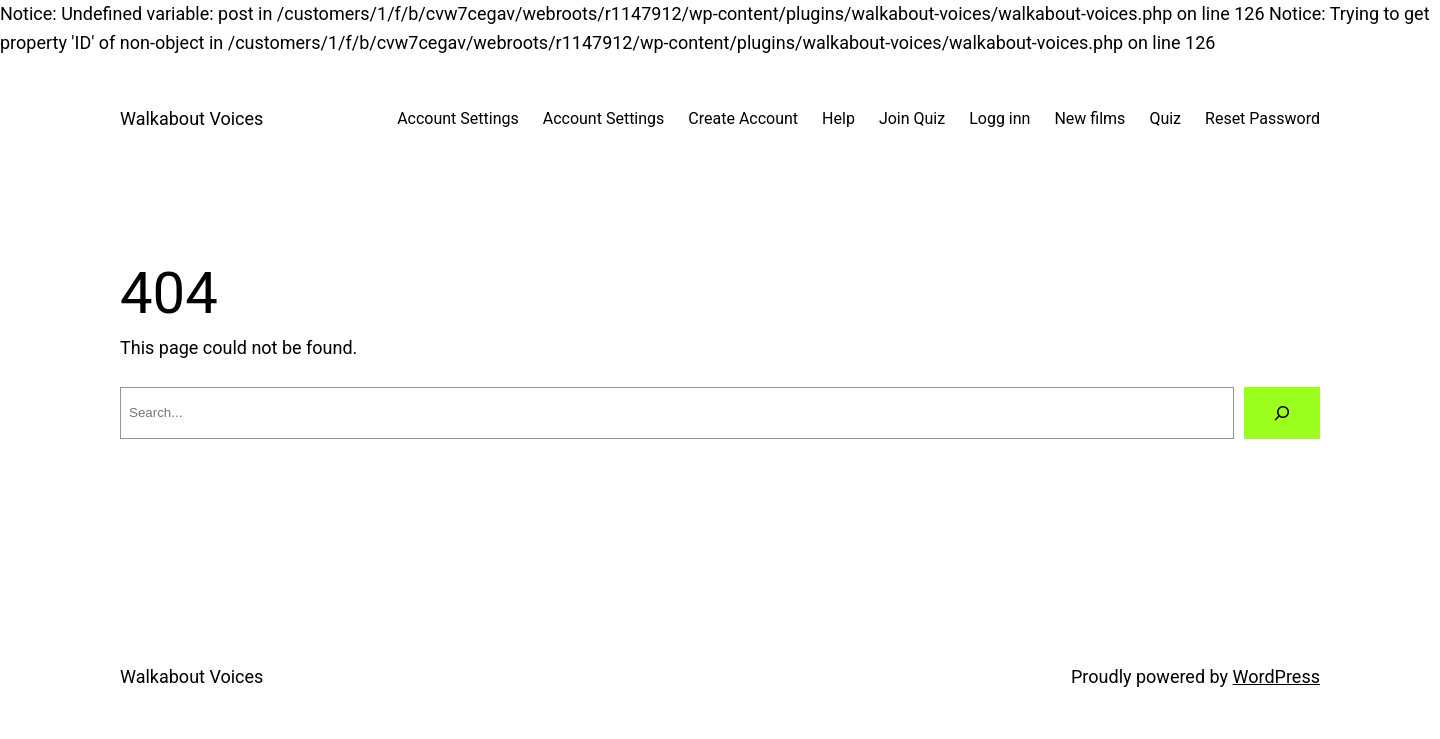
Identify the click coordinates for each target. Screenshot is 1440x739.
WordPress (1276, 676)
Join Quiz (912, 118)
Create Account (743, 118)
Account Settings (458, 118)
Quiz (1165, 118)
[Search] (1282, 413)
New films (1089, 118)
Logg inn (999, 118)
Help (838, 118)
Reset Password (1262, 118)
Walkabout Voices (191, 118)
